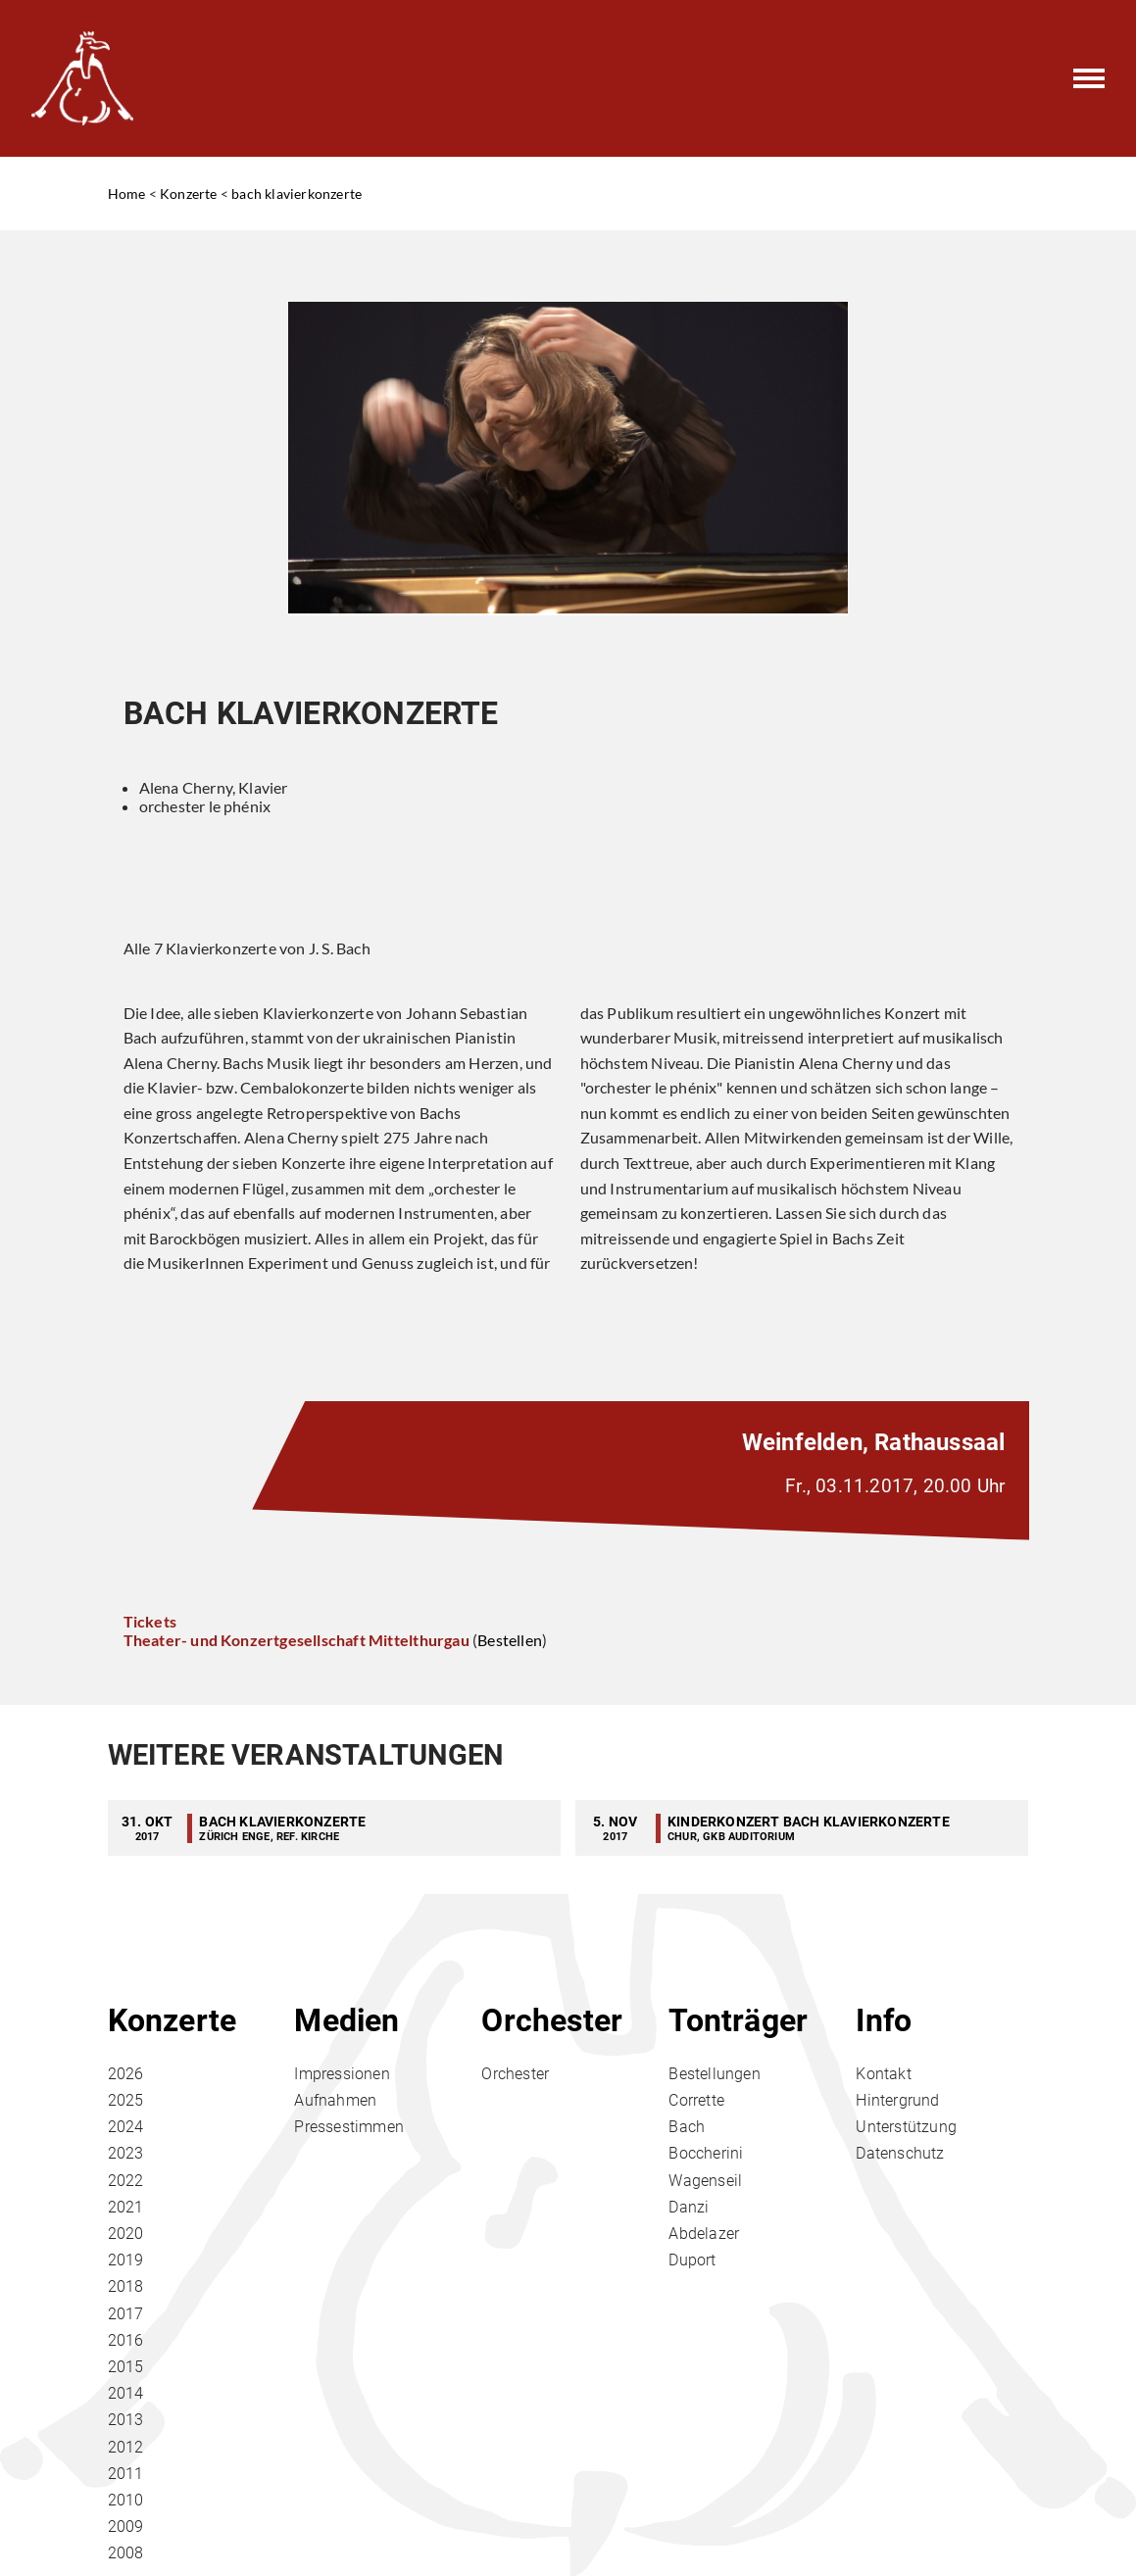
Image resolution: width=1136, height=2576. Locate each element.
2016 (126, 2340)
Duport (692, 2260)
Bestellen (509, 1639)
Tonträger (738, 2020)
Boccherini (705, 2153)
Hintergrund (897, 2100)
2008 (126, 2553)
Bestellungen (714, 2074)
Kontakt (883, 2074)
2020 (126, 2233)
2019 (126, 2260)
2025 (126, 2100)
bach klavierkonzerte (296, 193)
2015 (126, 2366)
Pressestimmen (349, 2126)
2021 (126, 2207)
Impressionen (341, 2074)
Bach (686, 2126)
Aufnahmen (335, 2100)
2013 (126, 2419)
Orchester (551, 2020)
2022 (126, 2180)
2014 (126, 2393)
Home (127, 193)
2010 (126, 2500)
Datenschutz (900, 2153)
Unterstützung (906, 2126)
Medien (346, 2020)
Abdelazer (703, 2233)
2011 (126, 2473)
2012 (126, 2447)
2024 (126, 2126)
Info (884, 2020)
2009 (126, 2526)
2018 (126, 2286)
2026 (126, 2074)
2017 (126, 2314)
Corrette (696, 2100)
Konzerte (189, 193)
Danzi (688, 2207)
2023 (126, 2153)
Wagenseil (705, 2180)
